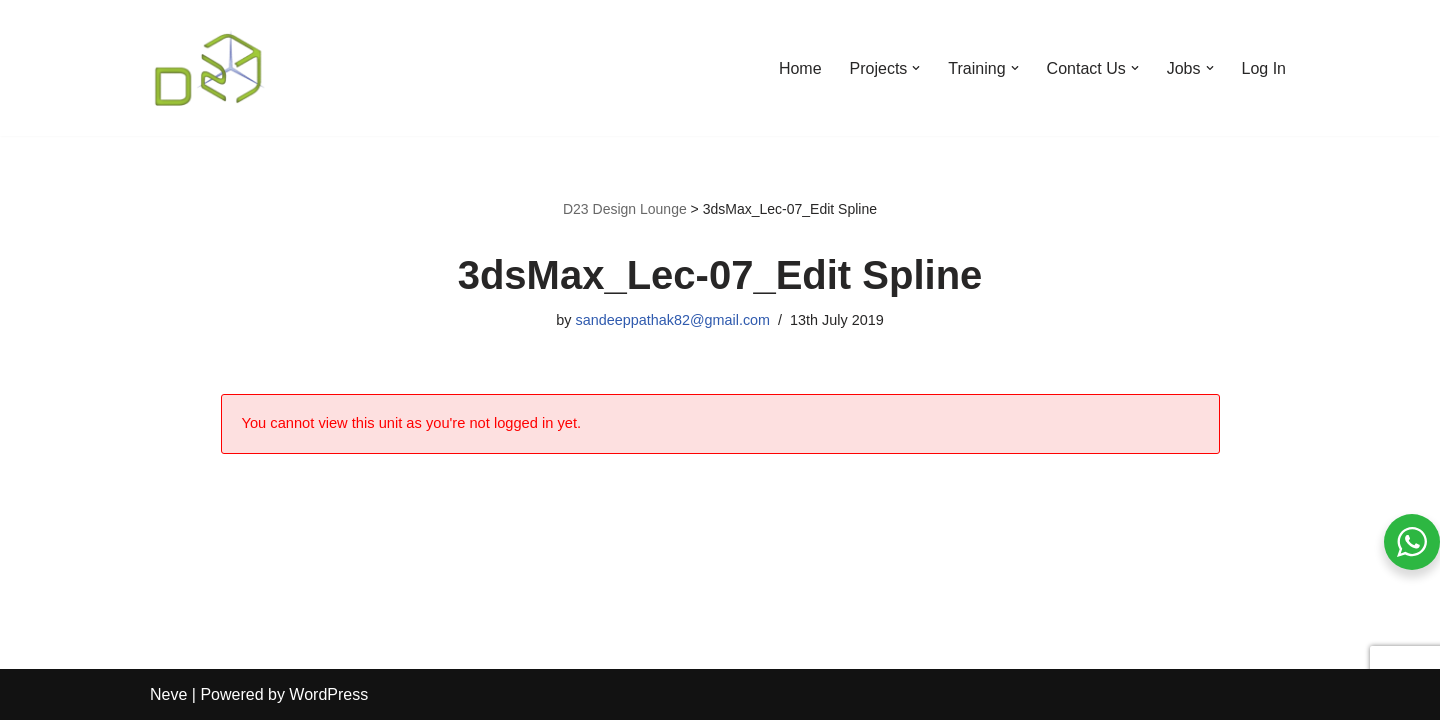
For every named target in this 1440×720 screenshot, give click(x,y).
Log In (1264, 68)
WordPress (328, 694)
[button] (916, 68)
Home (800, 68)
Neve (168, 694)
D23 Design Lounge (625, 209)
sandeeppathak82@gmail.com (672, 320)
